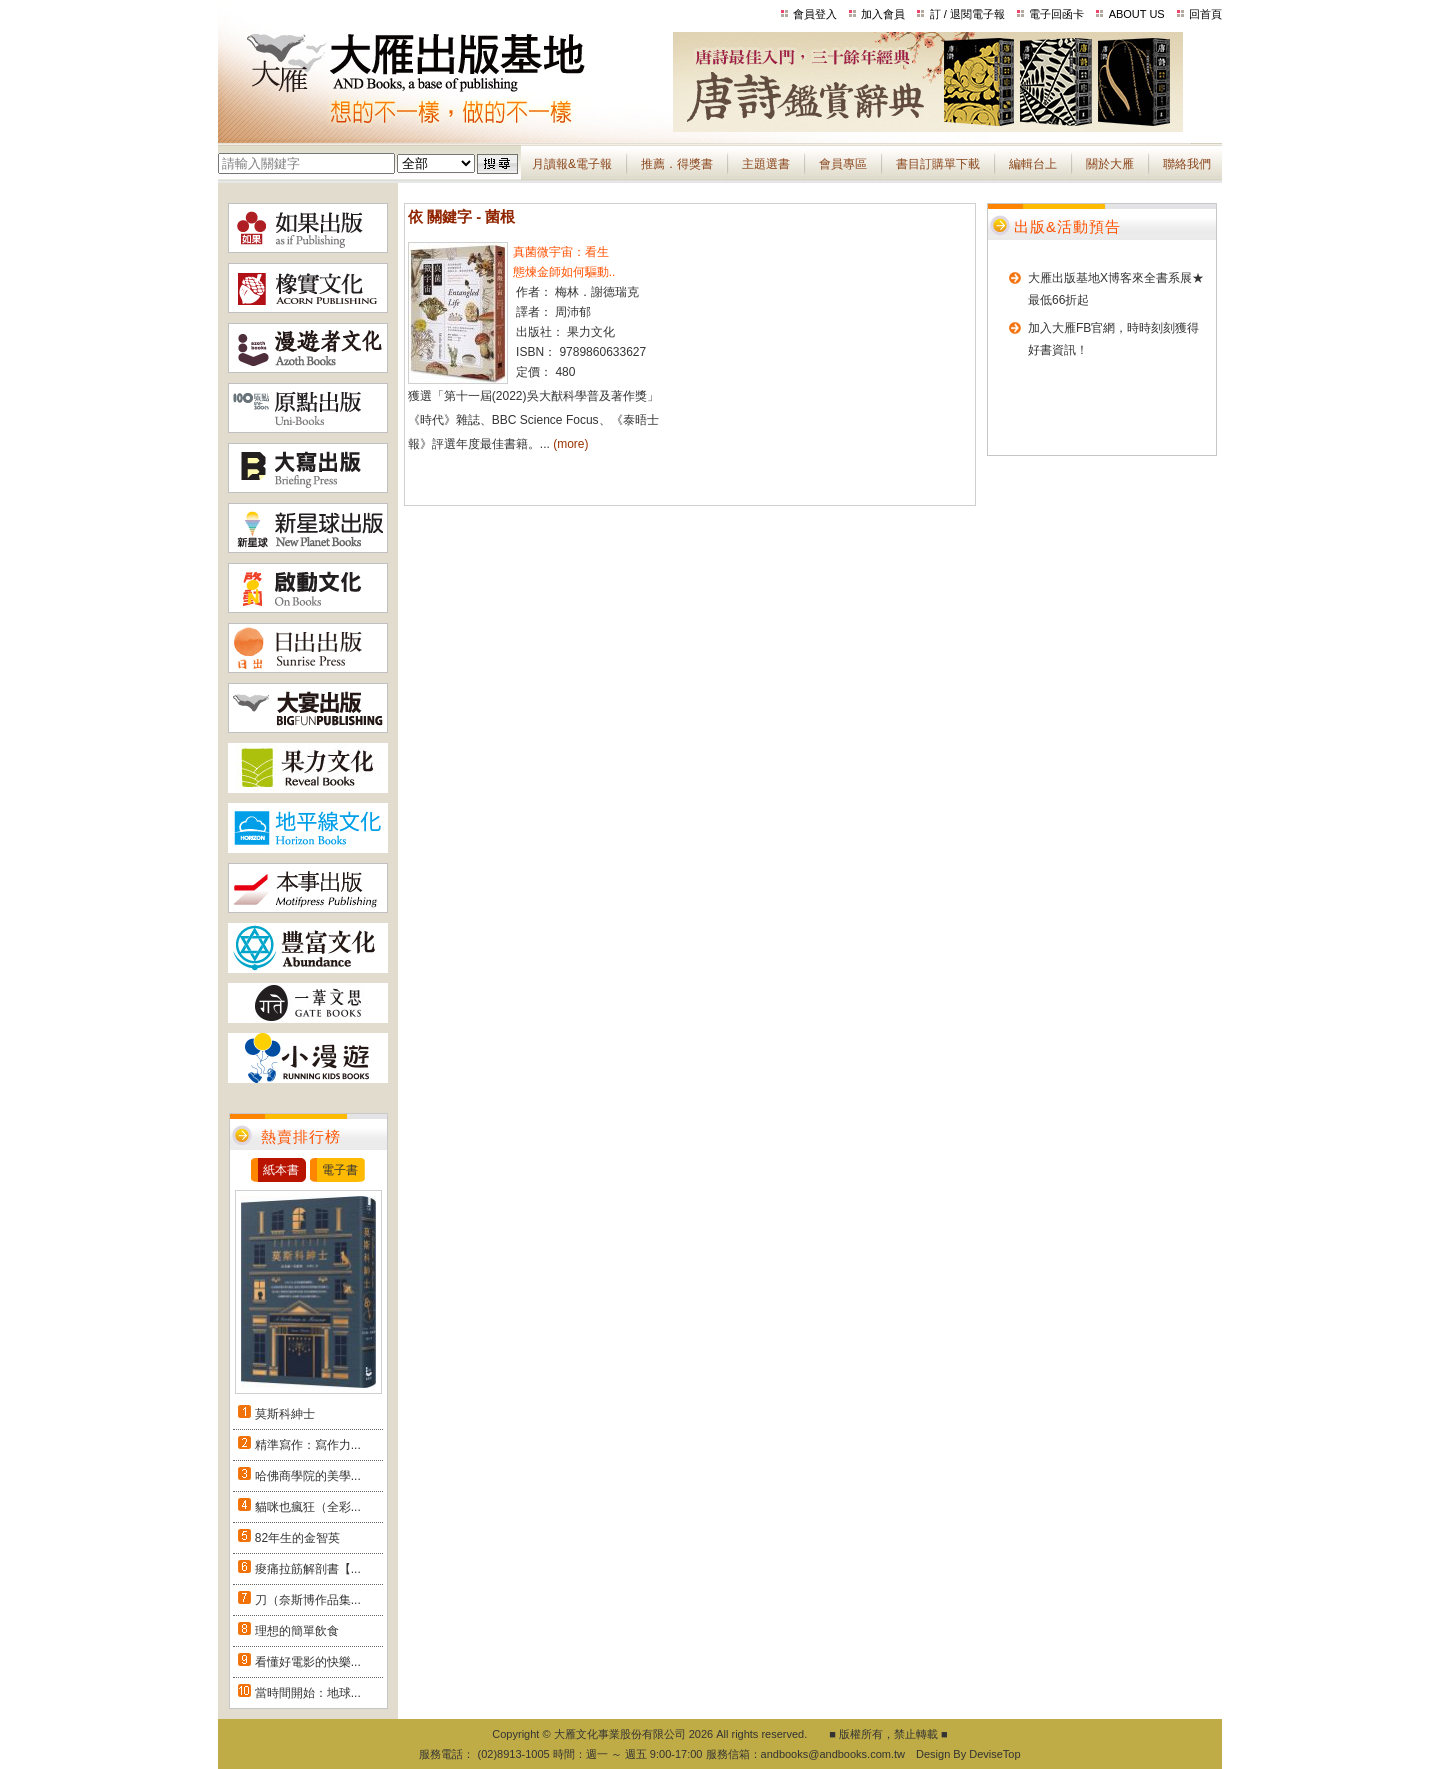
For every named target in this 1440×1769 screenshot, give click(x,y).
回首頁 (1205, 14)
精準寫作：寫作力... (308, 1445)
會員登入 (815, 14)
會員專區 (843, 164)
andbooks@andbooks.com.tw (833, 1754)
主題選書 (766, 164)
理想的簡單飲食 (297, 1631)
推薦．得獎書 (677, 164)
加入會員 (883, 14)
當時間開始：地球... (308, 1693)
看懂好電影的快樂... (308, 1662)
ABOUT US (1137, 14)
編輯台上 (1033, 164)
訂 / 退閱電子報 (967, 14)
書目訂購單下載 (938, 164)
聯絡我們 (1187, 164)
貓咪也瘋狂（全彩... (308, 1507)
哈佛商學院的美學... (308, 1476)
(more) (570, 444)
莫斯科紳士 (285, 1414)
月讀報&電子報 (572, 164)
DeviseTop (994, 1754)
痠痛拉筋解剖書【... (308, 1569)
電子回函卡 (1056, 14)
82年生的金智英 (297, 1538)
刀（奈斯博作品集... (308, 1600)
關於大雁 (1110, 164)
